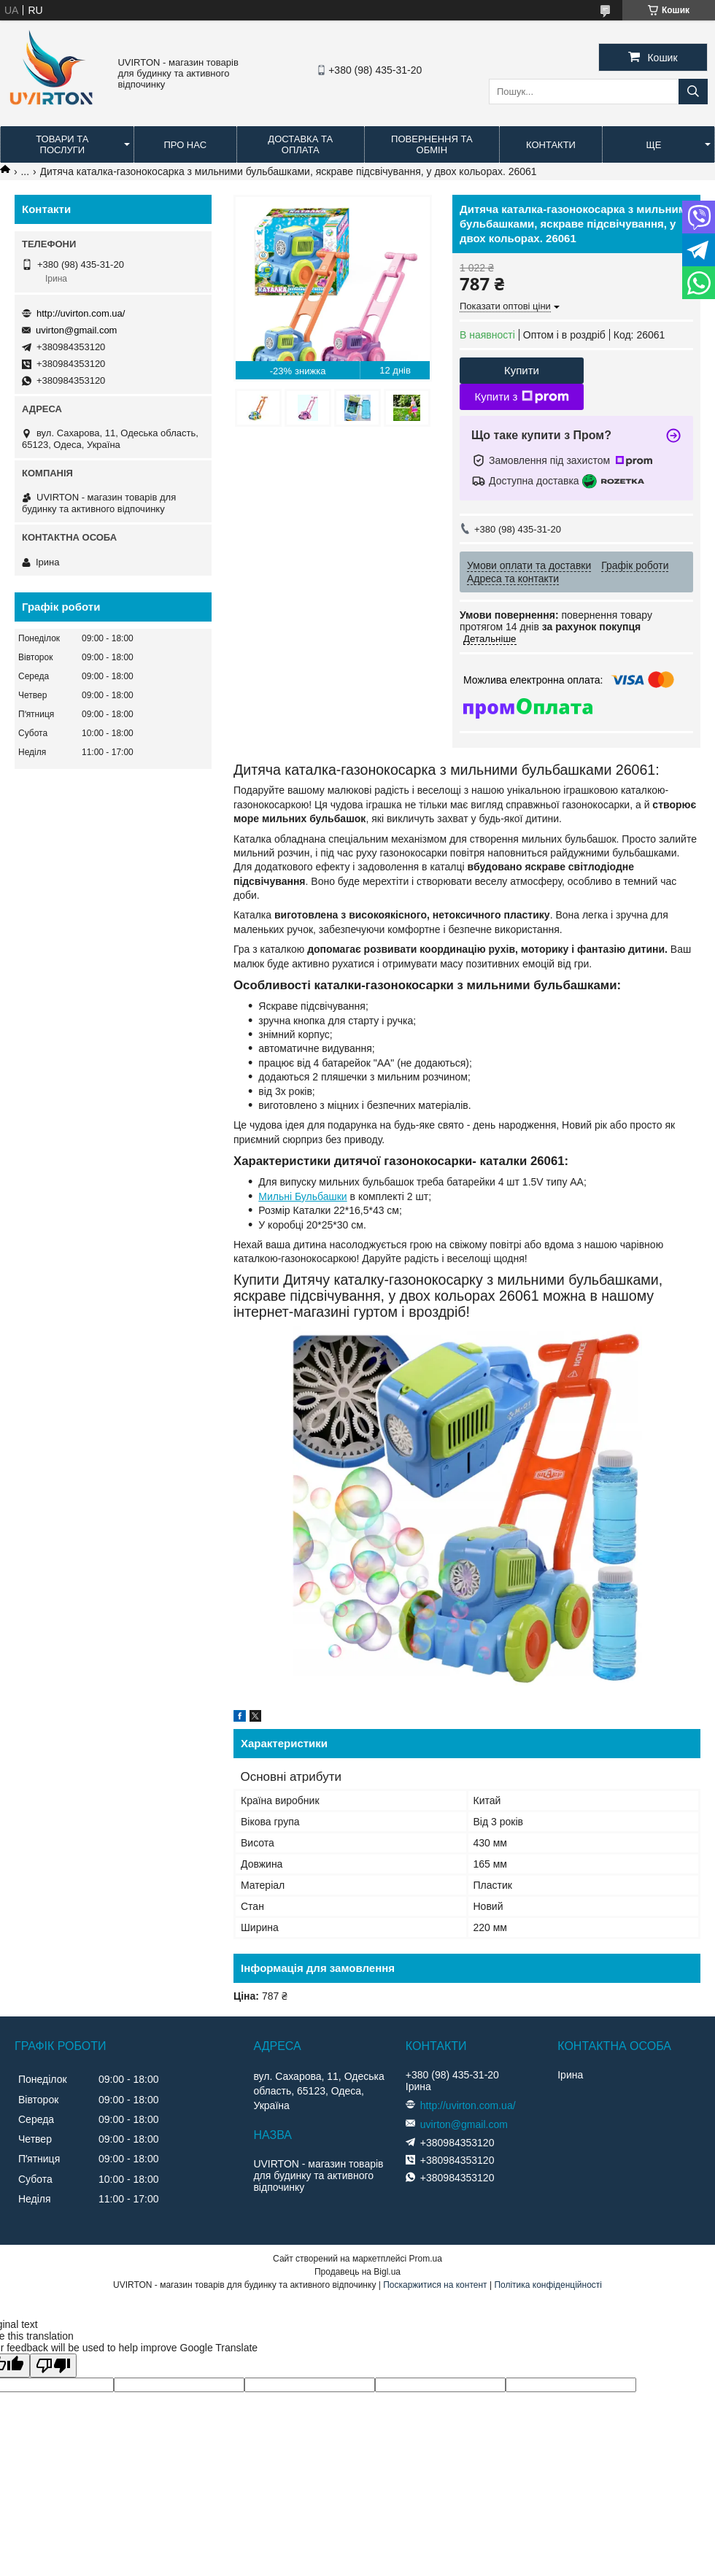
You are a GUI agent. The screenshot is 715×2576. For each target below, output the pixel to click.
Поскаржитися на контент (435, 2285)
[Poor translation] (53, 2365)
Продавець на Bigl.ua (357, 2272)
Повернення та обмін (431, 144)
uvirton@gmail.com (76, 330)
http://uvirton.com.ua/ (80, 313)
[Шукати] (693, 91)
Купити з (521, 396)
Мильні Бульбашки (302, 1196)
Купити (521, 370)
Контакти (551, 144)
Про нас (184, 144)
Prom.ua (425, 2259)
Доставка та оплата (300, 144)
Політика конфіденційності (548, 2285)
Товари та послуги (62, 144)
